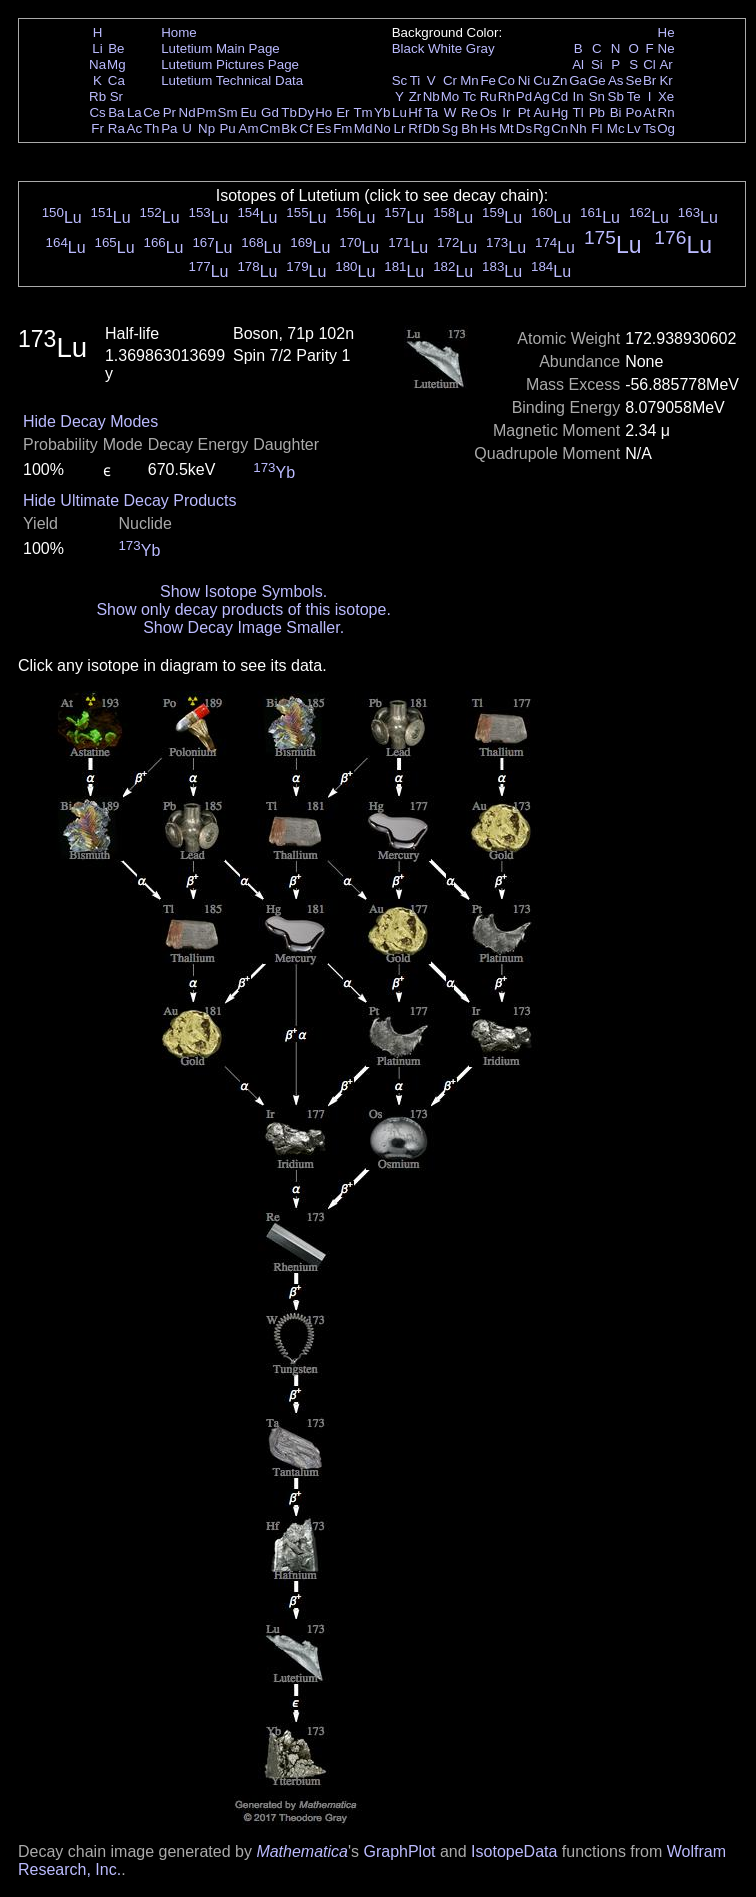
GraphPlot (399, 1851)
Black (408, 48)
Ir (506, 112)
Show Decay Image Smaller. (243, 627)
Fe (488, 80)
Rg (541, 128)
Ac (135, 128)
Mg (116, 64)
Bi (616, 112)
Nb (431, 96)
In (578, 96)
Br (649, 80)
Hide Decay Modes (90, 421)
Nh (578, 128)
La (134, 112)
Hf (414, 112)
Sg (450, 128)
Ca (116, 80)
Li (97, 48)
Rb (97, 96)
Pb (597, 112)
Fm (342, 128)
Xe (666, 96)
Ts (649, 128)
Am (249, 128)
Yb (382, 112)
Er (342, 112)
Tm (362, 112)
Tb (289, 112)
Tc (469, 96)
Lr (400, 128)
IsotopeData (514, 1851)
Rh (506, 96)
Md (363, 128)
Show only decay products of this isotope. (243, 609)
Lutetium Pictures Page (230, 64)
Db (431, 128)
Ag (541, 96)
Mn (469, 80)
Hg (559, 112)
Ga (578, 80)
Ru (488, 96)
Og (666, 128)
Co (506, 80)
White (445, 48)
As (616, 80)
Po (634, 112)
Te (634, 96)
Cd (559, 96)
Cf (305, 128)
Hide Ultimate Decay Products (129, 500)
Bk (289, 128)
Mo (450, 96)
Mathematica (302, 1851)
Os (488, 112)
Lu (399, 112)
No (382, 128)
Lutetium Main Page (220, 48)
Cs (97, 112)
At (649, 112)
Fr (97, 128)
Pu (227, 128)
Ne (666, 48)
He (666, 32)
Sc (400, 80)
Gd (270, 112)
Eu (248, 112)
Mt (506, 128)
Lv (634, 128)
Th (152, 128)
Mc (616, 128)
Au (541, 112)
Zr (415, 96)
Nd (187, 112)
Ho (323, 112)
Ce (151, 112)
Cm (270, 128)
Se (634, 80)
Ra (116, 128)
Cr (450, 80)
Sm (228, 112)
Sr (116, 96)
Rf (414, 128)
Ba (116, 112)
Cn (559, 128)
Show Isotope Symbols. (243, 591)
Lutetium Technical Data (232, 80)
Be (116, 48)
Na (97, 64)
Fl (596, 128)
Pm (207, 112)
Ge (597, 80)
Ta (431, 112)
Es (324, 128)
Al (578, 64)
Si (597, 64)
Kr (665, 80)
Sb (616, 96)
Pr (169, 112)
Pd (524, 96)
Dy (306, 112)
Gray (480, 48)
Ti (415, 80)
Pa (169, 128)
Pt (524, 112)
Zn (560, 80)
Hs (488, 128)
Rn (666, 112)
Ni (524, 80)
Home (179, 32)
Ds (524, 128)
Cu (541, 80)
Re (469, 112)
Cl (649, 64)
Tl (578, 112)
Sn (597, 96)
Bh (469, 128)
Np (206, 128)
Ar (665, 64)
